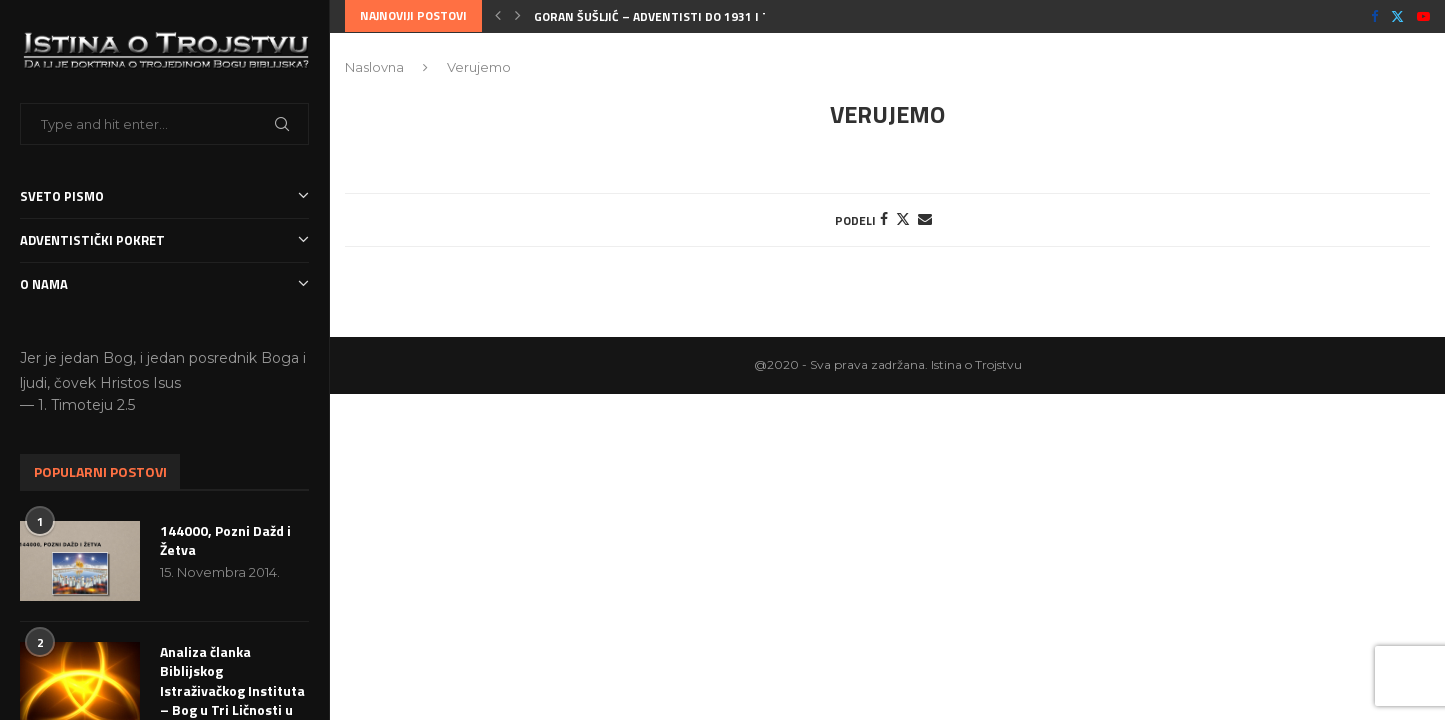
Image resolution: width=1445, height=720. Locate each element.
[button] (498, 16)
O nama (164, 284)
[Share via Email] (925, 219)
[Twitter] (1397, 16)
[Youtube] (1423, 16)
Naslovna (374, 67)
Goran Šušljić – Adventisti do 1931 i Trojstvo (676, 16)
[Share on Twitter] (903, 219)
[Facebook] (1374, 16)
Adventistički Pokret (164, 240)
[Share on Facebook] (884, 219)
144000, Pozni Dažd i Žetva (225, 540)
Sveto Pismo (164, 196)
